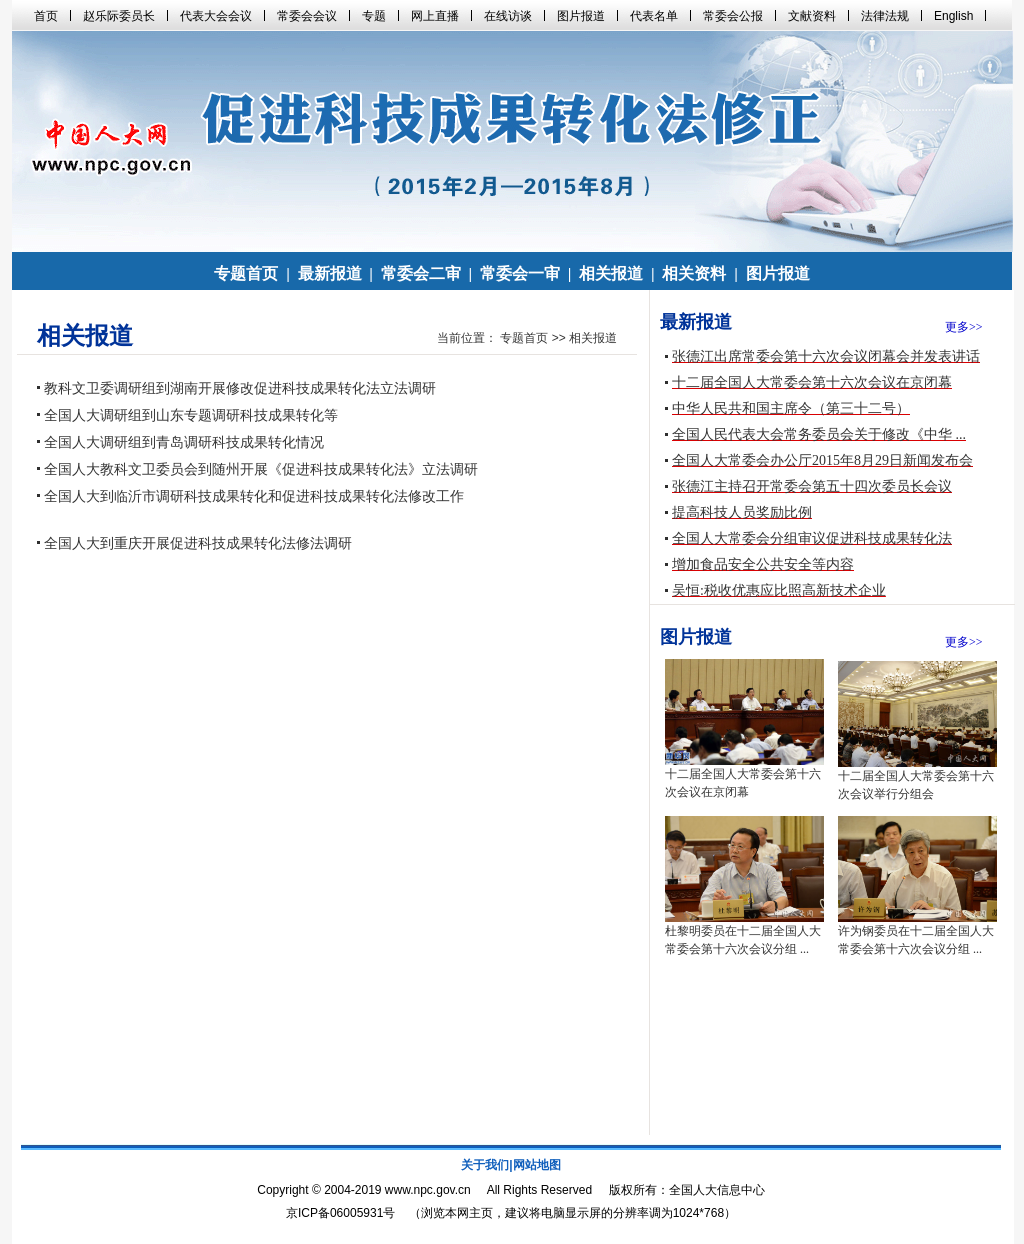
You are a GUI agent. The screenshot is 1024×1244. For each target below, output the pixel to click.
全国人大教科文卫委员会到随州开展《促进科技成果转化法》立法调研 (261, 469)
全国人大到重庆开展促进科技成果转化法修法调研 (198, 543)
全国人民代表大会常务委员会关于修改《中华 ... (819, 434)
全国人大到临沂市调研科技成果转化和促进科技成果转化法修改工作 (254, 496)
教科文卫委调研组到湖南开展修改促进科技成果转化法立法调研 (240, 388)
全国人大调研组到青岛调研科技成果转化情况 (184, 442)
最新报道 (330, 273)
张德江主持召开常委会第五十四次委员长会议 (812, 486)
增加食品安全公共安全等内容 (763, 564)
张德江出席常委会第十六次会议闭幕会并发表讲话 (826, 356)
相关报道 (611, 273)
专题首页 (246, 273)
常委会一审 (520, 273)
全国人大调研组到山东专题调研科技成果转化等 (191, 415)
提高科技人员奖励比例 (742, 512)
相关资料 (694, 273)
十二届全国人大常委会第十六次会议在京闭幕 (812, 382)
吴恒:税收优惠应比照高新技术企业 (779, 590)
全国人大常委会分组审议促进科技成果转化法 (812, 538)
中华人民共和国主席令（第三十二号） (791, 408)
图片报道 (778, 273)
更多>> (964, 327)
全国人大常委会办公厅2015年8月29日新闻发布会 (822, 460)
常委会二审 (421, 273)
